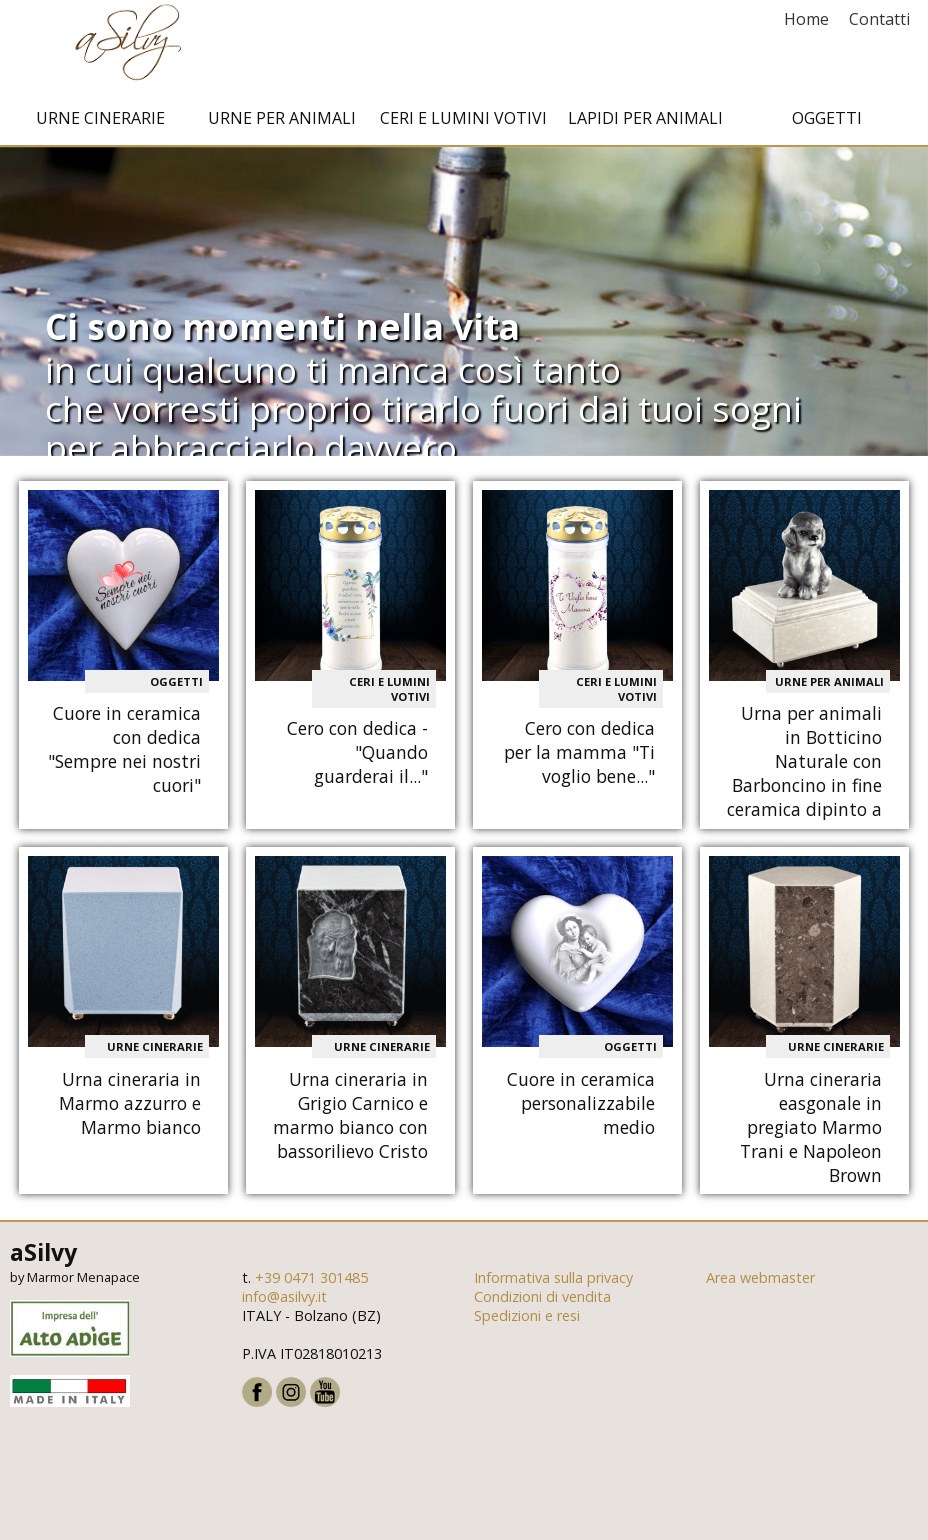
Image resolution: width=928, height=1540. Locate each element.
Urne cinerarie (100, 123)
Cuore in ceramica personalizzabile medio (581, 1108)
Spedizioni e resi (527, 1320)
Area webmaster (760, 1282)
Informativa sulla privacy (553, 1282)
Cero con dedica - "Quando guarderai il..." (357, 757)
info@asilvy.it (284, 1301)
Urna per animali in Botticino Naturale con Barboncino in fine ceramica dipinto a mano (804, 778)
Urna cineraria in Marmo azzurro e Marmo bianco (130, 1108)
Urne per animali (282, 123)
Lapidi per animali (645, 123)
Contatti (879, 19)
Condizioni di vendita (542, 1301)
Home (806, 19)
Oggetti (827, 123)
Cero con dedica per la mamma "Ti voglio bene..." (579, 757)
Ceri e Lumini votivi (463, 123)
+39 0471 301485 (311, 1282)
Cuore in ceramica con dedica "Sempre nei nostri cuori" (124, 754)
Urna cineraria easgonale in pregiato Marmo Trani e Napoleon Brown (811, 1132)
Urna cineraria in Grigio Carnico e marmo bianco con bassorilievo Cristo (350, 1120)
